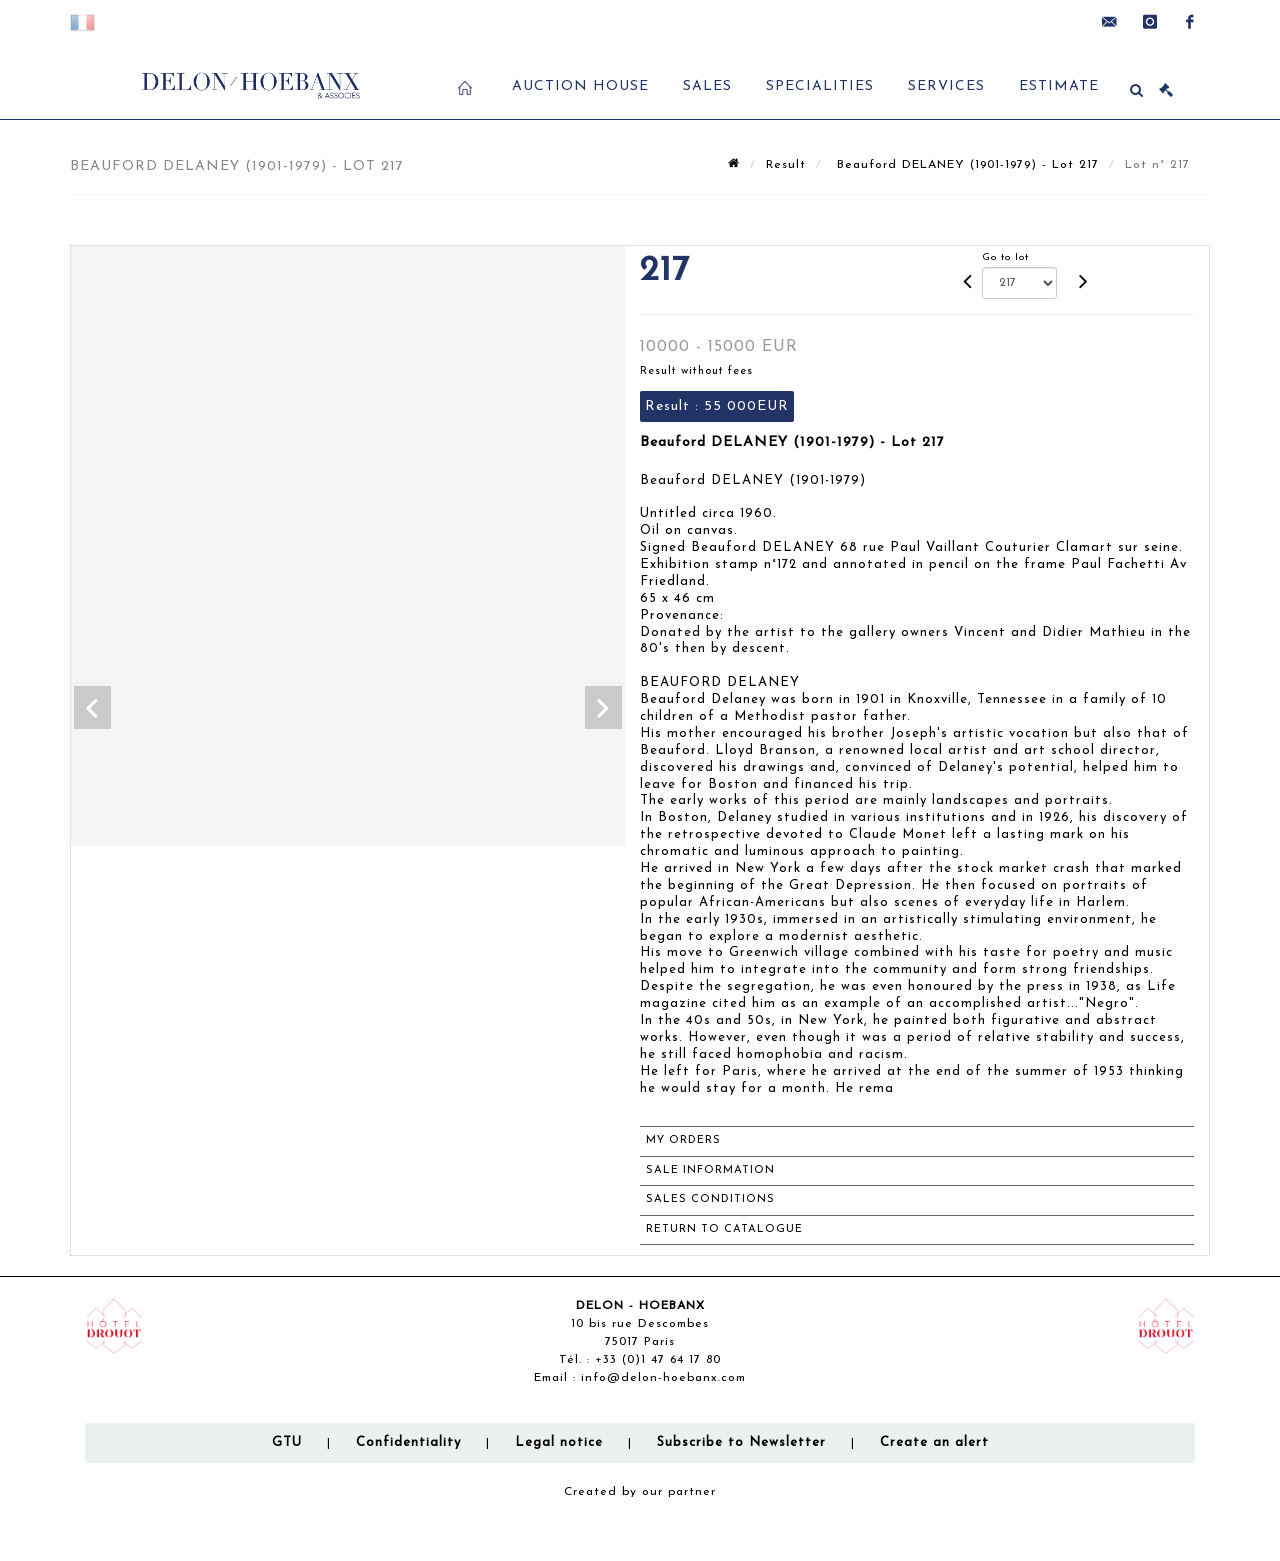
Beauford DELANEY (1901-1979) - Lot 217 (965, 165)
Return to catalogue (724, 1229)
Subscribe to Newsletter (741, 1442)
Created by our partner (640, 1492)
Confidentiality (408, 1442)
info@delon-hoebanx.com (663, 1378)
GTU (287, 1442)
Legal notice (559, 1442)
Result (786, 165)
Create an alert (934, 1442)
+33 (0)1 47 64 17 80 (658, 1360)
